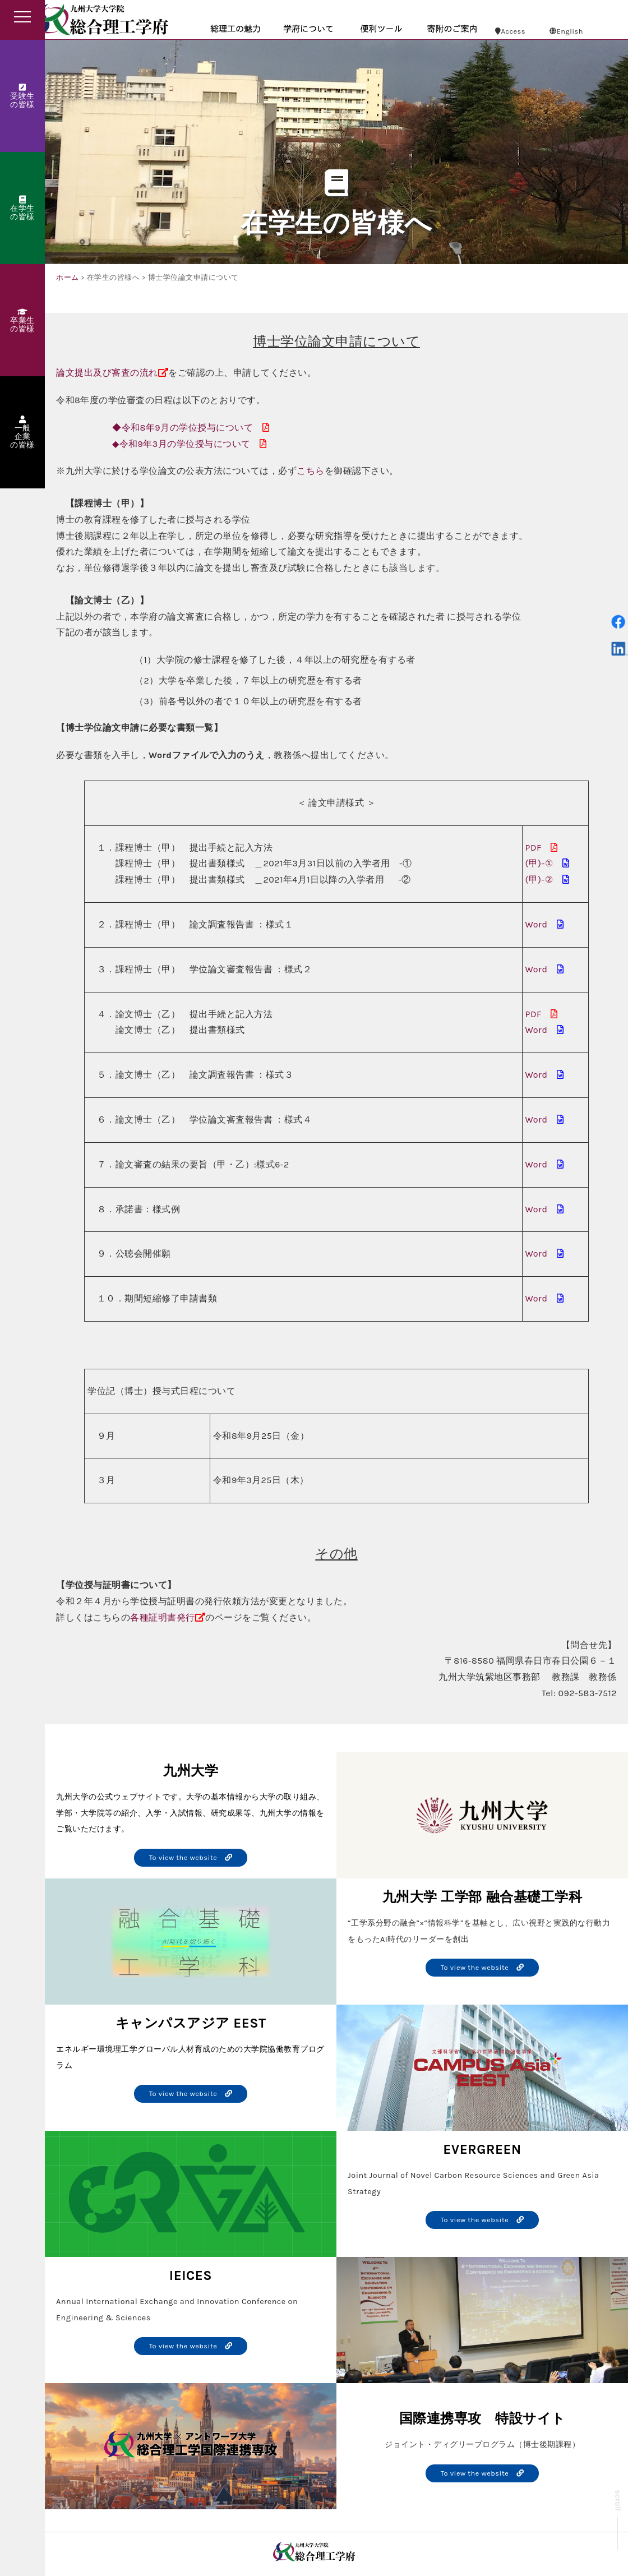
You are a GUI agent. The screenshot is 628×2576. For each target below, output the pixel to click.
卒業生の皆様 (22, 321)
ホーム (67, 277)
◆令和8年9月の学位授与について (182, 427)
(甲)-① (539, 863)
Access (510, 31)
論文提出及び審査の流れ (107, 372)
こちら (311, 470)
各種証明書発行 (162, 1617)
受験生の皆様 (22, 96)
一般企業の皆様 (22, 433)
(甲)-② (539, 879)
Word (536, 924)
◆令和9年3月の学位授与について (181, 443)
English (566, 31)
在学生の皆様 (22, 208)
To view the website (191, 1857)
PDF (533, 847)
